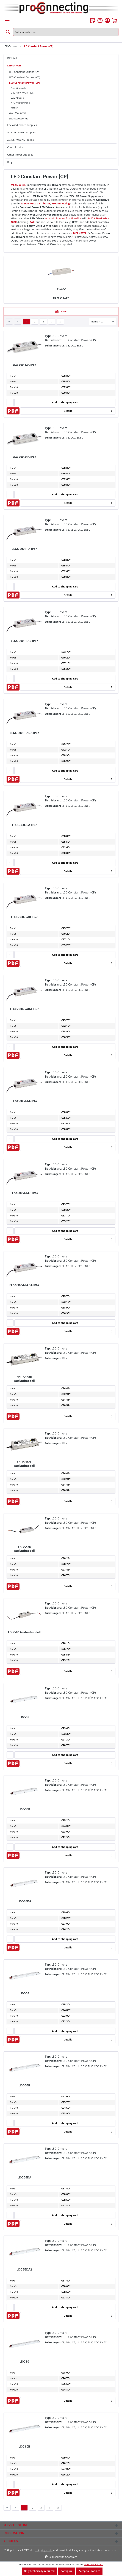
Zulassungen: (53, 345)
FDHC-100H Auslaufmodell (24, 1379)
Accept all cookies (89, 2571)
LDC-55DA (24, 2177)
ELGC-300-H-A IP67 (24, 549)
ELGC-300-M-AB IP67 (24, 1193)
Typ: (48, 336)
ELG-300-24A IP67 (24, 457)
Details (68, 411)
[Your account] (107, 20)
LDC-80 (24, 2361)
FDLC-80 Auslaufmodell (24, 1632)
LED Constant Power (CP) (24, 82)
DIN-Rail (12, 58)
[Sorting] (102, 321)
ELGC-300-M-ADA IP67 (24, 1285)
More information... (93, 2564)
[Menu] (7, 20)
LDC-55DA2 (24, 2269)
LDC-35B (24, 1809)
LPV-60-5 (61, 289)
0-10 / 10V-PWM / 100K (22, 92)
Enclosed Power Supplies (22, 125)
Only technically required (39, 2571)
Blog (9, 162)
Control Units (15, 147)
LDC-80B (24, 2446)
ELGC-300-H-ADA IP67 (24, 733)
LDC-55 (24, 1993)
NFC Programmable (20, 102)
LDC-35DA (24, 1901)
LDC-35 (24, 1717)
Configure (67, 2571)
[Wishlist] (92, 20)
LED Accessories (18, 118)
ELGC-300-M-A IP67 (24, 1101)
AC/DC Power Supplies (20, 140)
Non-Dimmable (18, 87)
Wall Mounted (17, 113)
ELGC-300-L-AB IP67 (24, 917)
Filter (61, 311)
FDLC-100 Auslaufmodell (24, 1548)
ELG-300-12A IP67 (24, 365)
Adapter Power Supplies (21, 132)
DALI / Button (17, 97)
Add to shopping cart (65, 402)
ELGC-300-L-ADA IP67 (24, 1009)
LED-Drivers (14, 65)
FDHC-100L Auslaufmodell (24, 1464)
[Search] (8, 32)
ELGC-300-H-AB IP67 (24, 641)
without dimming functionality (63, 218)
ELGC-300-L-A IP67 (24, 825)
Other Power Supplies (20, 154)
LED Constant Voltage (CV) (24, 71)
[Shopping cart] (114, 20)
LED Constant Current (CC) (24, 77)
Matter (14, 107)
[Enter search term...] (65, 32)
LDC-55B (24, 2085)
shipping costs (43, 2550)
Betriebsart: (53, 340)
